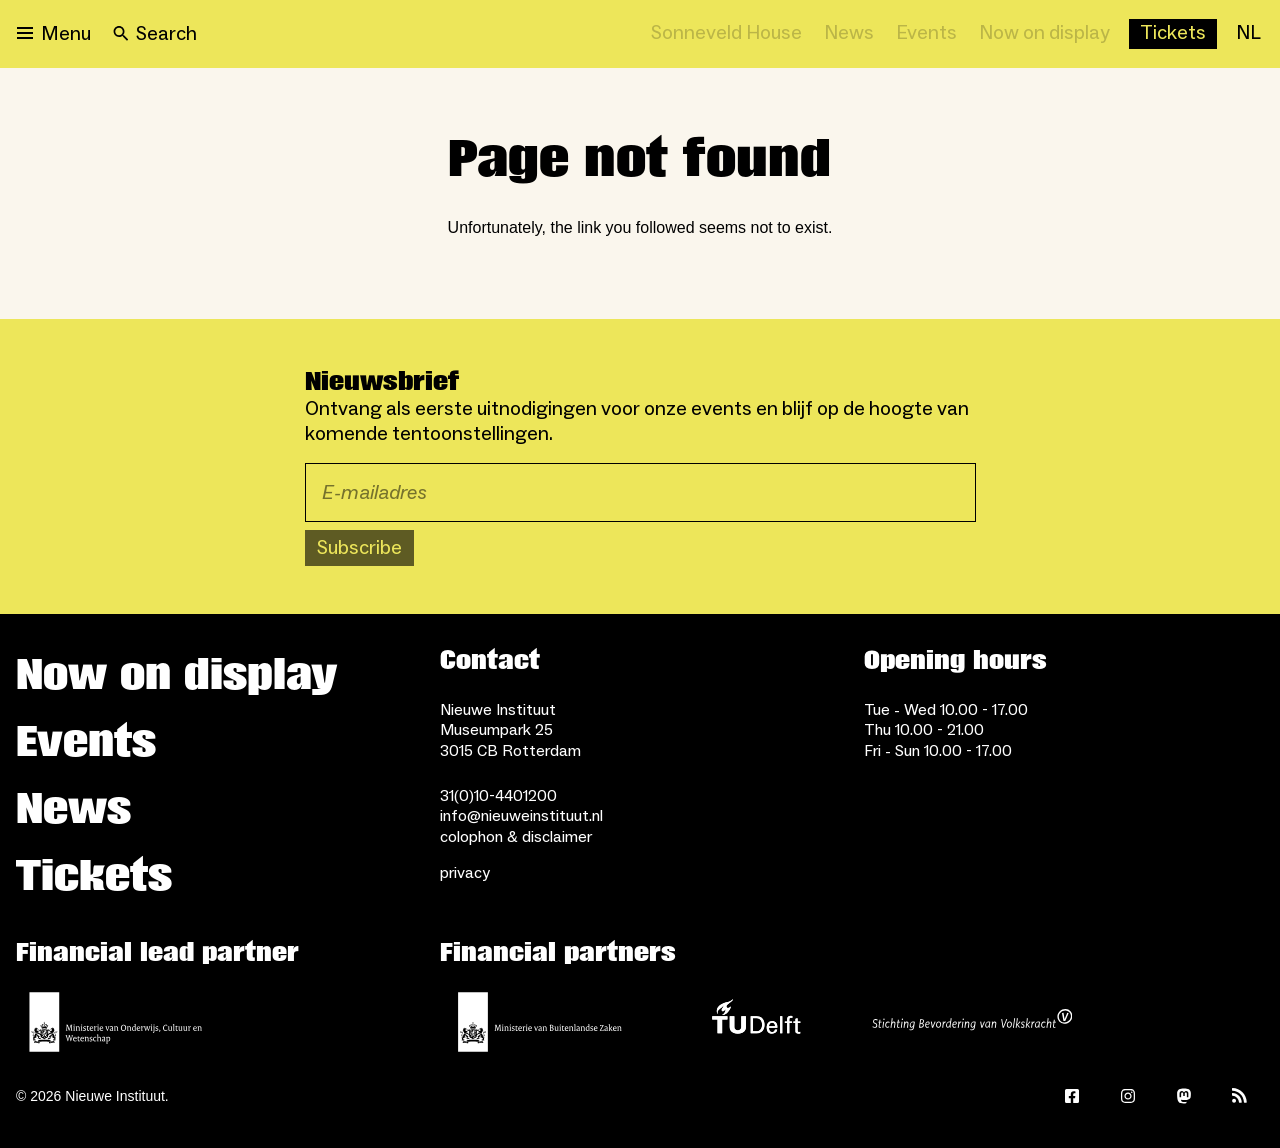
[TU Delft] (756, 1022)
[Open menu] (54, 34)
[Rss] (1240, 1096)
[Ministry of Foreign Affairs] (540, 1022)
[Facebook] (1072, 1096)
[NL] (1248, 34)
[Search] (155, 34)
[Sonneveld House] (726, 34)
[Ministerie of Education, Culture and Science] (116, 1022)
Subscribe (359, 548)
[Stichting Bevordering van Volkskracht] (972, 1022)
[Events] (926, 34)
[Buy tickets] (1173, 34)
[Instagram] (1128, 1096)
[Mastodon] (1184, 1096)
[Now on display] (1044, 34)
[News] (849, 34)
